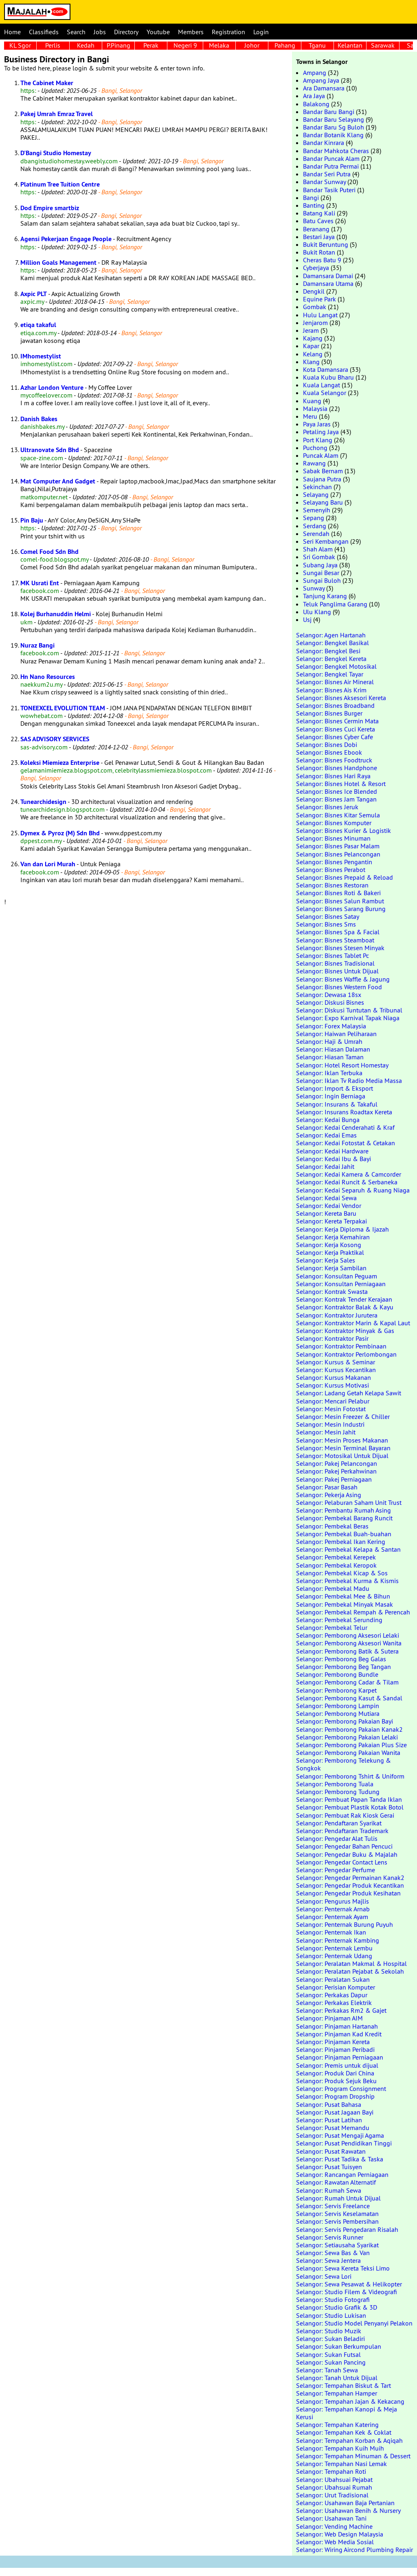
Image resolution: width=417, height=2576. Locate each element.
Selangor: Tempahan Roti (331, 2471)
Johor (251, 45)
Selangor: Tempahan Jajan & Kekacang (350, 2401)
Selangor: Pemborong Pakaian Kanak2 (349, 1729)
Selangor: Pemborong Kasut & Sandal (349, 1698)
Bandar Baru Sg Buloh (333, 127)
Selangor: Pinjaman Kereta (333, 2042)
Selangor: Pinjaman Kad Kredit (339, 2034)
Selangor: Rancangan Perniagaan (342, 2174)
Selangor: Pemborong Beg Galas (341, 1659)
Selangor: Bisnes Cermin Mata (337, 721)
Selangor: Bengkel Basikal (332, 643)
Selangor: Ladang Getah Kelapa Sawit (348, 1393)
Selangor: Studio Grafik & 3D (336, 2307)
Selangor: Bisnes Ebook (329, 752)
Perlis (52, 45)
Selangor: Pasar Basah (327, 1487)
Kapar (311, 346)
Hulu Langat (320, 315)
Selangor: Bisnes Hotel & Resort (341, 784)
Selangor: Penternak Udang (334, 1956)
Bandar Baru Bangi (328, 112)
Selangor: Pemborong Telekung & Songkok (343, 1764)
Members (191, 32)
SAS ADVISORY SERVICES (54, 739)
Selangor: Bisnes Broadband (335, 705)
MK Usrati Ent (39, 583)
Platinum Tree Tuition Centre (60, 184)
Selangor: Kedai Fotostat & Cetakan (345, 1143)
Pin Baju (31, 520)
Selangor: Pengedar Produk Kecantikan (350, 1885)
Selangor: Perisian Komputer (335, 1987)
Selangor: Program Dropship (335, 2096)
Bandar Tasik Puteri (329, 190)
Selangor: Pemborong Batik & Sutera (347, 1651)
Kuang (312, 401)
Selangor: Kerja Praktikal (330, 1252)
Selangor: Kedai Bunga (328, 1120)
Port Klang (317, 440)
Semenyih (316, 510)
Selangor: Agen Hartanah (331, 635)
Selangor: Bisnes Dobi (326, 744)
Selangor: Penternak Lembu (334, 1948)
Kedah (85, 45)
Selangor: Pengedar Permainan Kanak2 (350, 1877)
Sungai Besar (321, 573)
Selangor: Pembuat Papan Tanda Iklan (349, 1799)
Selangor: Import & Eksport (334, 1088)
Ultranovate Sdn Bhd (49, 450)
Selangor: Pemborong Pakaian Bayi (344, 1721)
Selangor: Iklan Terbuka (329, 1073)
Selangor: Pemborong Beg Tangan (343, 1666)
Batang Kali (319, 213)
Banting (314, 205)
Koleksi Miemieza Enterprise (59, 762)
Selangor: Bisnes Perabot (330, 869)
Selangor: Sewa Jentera (328, 2260)
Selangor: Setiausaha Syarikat (337, 2245)
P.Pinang (118, 45)
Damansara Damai (328, 276)
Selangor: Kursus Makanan (333, 1377)
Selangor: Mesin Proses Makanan (342, 1440)
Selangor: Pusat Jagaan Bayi (334, 2112)
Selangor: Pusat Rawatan (331, 2151)
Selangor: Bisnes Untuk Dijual (337, 971)
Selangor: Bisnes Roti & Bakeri (338, 893)
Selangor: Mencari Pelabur (332, 1401)
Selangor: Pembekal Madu (332, 1588)
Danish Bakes (38, 419)
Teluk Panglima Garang (335, 604)
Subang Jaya (320, 565)
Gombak (314, 307)
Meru (310, 416)
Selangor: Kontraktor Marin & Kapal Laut (353, 1323)
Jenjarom (315, 322)
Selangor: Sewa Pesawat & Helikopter (349, 2284)
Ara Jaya (314, 96)
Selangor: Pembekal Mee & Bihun (343, 1596)
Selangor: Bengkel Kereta (331, 658)
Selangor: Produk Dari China (335, 2073)
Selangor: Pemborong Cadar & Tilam (347, 1682)
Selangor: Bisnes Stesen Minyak (340, 948)
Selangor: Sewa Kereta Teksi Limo (343, 2268)
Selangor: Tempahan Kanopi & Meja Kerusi (346, 2413)
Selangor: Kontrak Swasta (332, 1291)
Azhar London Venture (51, 387)
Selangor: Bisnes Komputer (333, 823)
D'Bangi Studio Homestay (55, 153)
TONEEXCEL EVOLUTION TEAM (62, 708)
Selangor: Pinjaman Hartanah (337, 2026)
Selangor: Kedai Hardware (332, 1151)
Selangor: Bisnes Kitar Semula (338, 815)
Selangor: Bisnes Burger (329, 713)
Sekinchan (317, 487)
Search (76, 32)
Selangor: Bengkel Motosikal (336, 666)
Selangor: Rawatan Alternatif (336, 2182)
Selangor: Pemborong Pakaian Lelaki (347, 1737)
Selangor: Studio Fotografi (333, 2299)
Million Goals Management (58, 262)
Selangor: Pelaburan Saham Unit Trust (349, 1502)
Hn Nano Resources (47, 676)
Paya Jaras (317, 424)
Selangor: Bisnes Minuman (333, 838)
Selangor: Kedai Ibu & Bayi (333, 1159)
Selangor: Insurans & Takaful (336, 1104)
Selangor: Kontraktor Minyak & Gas (345, 1330)
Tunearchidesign (43, 801)
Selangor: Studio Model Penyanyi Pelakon (354, 2323)
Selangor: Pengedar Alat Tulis (336, 1838)
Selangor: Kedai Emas (326, 1135)
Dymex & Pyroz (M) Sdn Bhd (60, 833)
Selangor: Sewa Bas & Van (333, 2253)
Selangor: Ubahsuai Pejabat (334, 2479)
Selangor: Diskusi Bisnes (330, 1002)
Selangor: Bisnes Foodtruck (334, 760)
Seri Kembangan (326, 541)
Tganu (317, 45)
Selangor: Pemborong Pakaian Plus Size (351, 1745)
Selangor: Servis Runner (329, 2237)
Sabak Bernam (323, 471)
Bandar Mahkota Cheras (336, 151)
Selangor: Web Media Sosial (335, 2542)
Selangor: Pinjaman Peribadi (335, 2049)
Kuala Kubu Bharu (328, 377)
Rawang (314, 463)
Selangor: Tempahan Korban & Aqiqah (349, 2440)
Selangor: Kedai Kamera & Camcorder (348, 1174)
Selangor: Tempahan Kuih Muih (340, 2448)
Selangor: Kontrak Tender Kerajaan (344, 1299)
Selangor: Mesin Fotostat (331, 1409)
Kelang (313, 354)
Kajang (313, 338)
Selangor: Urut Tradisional (332, 2495)
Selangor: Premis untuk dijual (337, 2065)
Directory (126, 32)
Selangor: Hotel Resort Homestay (342, 1065)
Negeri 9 (185, 45)
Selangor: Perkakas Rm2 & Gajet (341, 2010)
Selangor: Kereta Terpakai (331, 1221)
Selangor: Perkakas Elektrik (334, 2002)
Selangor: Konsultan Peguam (336, 1276)
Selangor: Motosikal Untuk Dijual (342, 1456)
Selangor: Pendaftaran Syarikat (339, 1823)
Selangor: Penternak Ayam (332, 1917)
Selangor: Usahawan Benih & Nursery (348, 2510)
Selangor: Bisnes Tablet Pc (332, 955)
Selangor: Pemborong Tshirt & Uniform (350, 1776)
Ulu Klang (317, 612)
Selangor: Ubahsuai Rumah (334, 2487)
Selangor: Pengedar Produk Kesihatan (348, 1893)
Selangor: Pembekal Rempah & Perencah (353, 1612)
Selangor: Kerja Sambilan (331, 1268)
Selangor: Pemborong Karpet (336, 1690)
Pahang (284, 45)
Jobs (100, 32)
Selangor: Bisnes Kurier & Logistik (343, 830)
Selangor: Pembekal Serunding (339, 1620)
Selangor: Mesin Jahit (326, 1432)
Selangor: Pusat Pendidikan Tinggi (344, 2143)
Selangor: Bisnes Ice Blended (336, 791)
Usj (307, 619)
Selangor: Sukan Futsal (328, 2354)
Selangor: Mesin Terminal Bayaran (343, 1448)
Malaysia (315, 408)
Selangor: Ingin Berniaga (330, 1096)
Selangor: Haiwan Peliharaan (336, 1034)
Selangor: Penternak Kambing (337, 1940)
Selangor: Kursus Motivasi (332, 1385)
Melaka (219, 45)
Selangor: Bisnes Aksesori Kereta (341, 698)
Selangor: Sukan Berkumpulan (338, 2346)
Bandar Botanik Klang (333, 135)
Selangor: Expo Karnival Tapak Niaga (347, 1018)
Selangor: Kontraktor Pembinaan (341, 1346)
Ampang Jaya (321, 80)
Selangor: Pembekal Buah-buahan (343, 1534)
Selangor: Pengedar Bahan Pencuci (344, 1846)
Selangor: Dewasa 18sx (328, 994)
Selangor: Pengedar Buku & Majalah (346, 1854)
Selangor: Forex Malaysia (331, 1026)
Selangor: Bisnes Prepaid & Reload (344, 877)
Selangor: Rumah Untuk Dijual (338, 2198)
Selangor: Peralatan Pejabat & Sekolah (350, 1971)
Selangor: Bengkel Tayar (329, 674)
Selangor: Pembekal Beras (332, 1526)
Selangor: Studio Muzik (328, 2331)
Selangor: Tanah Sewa (327, 2370)
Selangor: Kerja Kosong (328, 1245)
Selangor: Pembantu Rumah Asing (343, 1510)
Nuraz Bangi (37, 645)
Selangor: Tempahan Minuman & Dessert (353, 2456)
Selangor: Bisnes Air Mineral (335, 682)
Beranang (316, 229)
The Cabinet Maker (46, 83)
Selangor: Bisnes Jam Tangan (336, 799)
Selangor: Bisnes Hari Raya (333, 776)
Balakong (316, 104)
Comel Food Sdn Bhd (49, 551)
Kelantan (350, 45)
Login (261, 32)
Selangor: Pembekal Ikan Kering (340, 1541)
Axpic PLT (33, 294)
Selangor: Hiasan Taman (330, 1057)
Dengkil (314, 291)
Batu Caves (318, 221)
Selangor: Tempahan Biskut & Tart (343, 2385)
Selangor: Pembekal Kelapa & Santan (348, 1549)
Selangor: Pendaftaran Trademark (342, 1831)
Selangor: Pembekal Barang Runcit (344, 1518)
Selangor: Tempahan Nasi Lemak (341, 2464)
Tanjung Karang (325, 596)
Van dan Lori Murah (47, 864)
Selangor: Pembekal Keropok (336, 1565)
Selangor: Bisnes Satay (327, 916)
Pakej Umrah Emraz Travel (56, 114)
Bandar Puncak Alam (331, 158)
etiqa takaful (38, 325)
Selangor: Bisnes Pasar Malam (338, 846)
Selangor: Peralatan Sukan (333, 1979)
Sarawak (383, 45)
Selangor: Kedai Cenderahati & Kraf (345, 1127)
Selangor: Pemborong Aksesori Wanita (349, 1643)
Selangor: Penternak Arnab (333, 1909)
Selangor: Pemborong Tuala (334, 1784)
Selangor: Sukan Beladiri (330, 2338)
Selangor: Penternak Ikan (331, 1932)
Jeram (311, 330)
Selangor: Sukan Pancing (331, 2362)
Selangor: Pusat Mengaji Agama (340, 2135)
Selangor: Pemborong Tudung (338, 1792)
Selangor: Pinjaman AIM (329, 2018)
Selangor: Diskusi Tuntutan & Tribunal (349, 1010)
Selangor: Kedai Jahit (325, 1166)
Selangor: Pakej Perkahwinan (336, 1471)
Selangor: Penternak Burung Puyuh (344, 1924)
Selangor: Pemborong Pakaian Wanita (348, 1752)
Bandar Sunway (324, 182)
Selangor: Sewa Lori (323, 2276)
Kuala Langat (321, 385)
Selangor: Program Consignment (341, 2088)
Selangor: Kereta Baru (326, 1213)
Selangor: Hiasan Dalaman (333, 1049)
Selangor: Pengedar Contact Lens (341, 1862)
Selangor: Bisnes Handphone (336, 768)
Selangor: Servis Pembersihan (337, 2221)
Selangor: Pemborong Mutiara (338, 1713)
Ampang (314, 72)
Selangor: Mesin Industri (330, 1424)
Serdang (314, 526)
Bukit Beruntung (325, 244)
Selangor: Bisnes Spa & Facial (338, 932)
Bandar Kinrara (323, 142)
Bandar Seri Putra (327, 174)
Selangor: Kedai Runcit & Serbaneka (346, 1182)
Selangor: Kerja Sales (325, 1260)
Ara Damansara (324, 88)
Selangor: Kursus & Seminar (335, 1362)
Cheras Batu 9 (322, 260)
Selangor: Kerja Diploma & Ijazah (342, 1229)
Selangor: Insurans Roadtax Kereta (344, 1112)
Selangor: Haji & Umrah (329, 1041)
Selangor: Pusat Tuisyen (329, 2167)
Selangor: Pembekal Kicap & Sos (342, 1573)
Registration (228, 32)
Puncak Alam (320, 455)
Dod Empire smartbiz (49, 208)
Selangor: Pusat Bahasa (328, 2104)
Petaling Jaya (321, 432)
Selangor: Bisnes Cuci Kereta (335, 729)
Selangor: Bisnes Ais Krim (331, 690)
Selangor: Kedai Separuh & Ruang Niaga (353, 1190)
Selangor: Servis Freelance (333, 2206)
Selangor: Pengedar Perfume (335, 1870)
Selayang (316, 494)
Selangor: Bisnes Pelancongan (338, 854)
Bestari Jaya (319, 237)
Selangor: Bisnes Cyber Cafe (334, 737)
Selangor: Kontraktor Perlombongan (346, 1354)
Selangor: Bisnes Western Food (339, 987)
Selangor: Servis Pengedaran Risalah (347, 2229)
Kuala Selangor (324, 393)
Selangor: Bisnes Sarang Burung (341, 909)
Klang (311, 362)
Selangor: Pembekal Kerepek (336, 1557)
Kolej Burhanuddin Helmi (55, 614)
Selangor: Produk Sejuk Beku (336, 2081)
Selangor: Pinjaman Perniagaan (339, 2057)
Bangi (311, 197)
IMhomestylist (40, 356)
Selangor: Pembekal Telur (331, 1627)
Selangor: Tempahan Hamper (336, 2393)
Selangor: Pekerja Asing (328, 1495)
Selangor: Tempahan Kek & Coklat (343, 2432)
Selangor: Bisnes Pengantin (334, 862)
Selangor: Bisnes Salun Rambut (340, 901)
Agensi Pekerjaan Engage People (66, 239)
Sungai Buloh (322, 580)
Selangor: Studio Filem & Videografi (346, 2292)
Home (12, 32)
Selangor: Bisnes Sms (326, 924)
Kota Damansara (325, 369)
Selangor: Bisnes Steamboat (335, 940)
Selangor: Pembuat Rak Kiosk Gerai (345, 1815)
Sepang (313, 518)
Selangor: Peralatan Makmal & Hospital (351, 1963)
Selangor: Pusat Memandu (332, 2128)
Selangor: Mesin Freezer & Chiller (343, 1416)
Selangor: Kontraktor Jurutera (336, 1315)
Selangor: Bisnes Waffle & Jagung (343, 979)
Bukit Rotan (319, 252)
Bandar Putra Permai (331, 166)
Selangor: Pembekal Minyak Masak (344, 1604)
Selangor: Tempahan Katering (337, 2424)
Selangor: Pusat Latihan (329, 2120)
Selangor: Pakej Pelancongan (336, 1463)
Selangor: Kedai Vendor (328, 1205)
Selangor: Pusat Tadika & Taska (339, 2159)
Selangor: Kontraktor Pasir (332, 1338)
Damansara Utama (328, 283)
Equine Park (319, 299)
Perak (150, 45)
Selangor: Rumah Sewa (328, 2190)
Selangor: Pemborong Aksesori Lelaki (347, 1635)
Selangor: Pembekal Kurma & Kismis (347, 1581)
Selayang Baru (323, 502)
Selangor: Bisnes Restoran (332, 885)
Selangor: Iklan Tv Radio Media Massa (349, 1080)
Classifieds (44, 32)
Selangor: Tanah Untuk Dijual (336, 2378)
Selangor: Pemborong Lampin (337, 1706)
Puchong (315, 448)
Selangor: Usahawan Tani (331, 2518)
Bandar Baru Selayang (333, 119)
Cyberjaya (316, 268)
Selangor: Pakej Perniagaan (334, 1479)
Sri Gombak (319, 557)
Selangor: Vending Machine (334, 2526)
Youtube (158, 32)
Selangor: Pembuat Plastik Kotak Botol (350, 1807)
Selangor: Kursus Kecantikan (336, 1370)
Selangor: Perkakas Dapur (331, 1995)
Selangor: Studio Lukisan (331, 2315)
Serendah (316, 533)
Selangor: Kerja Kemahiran (333, 1237)
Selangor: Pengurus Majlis (332, 1901)
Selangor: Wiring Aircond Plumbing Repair (354, 2549)
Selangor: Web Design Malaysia (339, 2534)
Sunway (314, 588)
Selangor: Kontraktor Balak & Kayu (344, 1307)
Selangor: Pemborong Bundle (337, 1674)
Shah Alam (318, 549)
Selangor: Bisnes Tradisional (335, 963)
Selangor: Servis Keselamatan (337, 2213)
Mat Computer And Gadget (57, 481)
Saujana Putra (322, 479)
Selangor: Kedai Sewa (326, 1198)
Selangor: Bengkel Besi (328, 651)
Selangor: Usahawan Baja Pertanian (345, 2503)
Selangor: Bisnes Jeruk (327, 807)
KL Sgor (20, 45)
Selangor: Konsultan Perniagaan (341, 1284)
